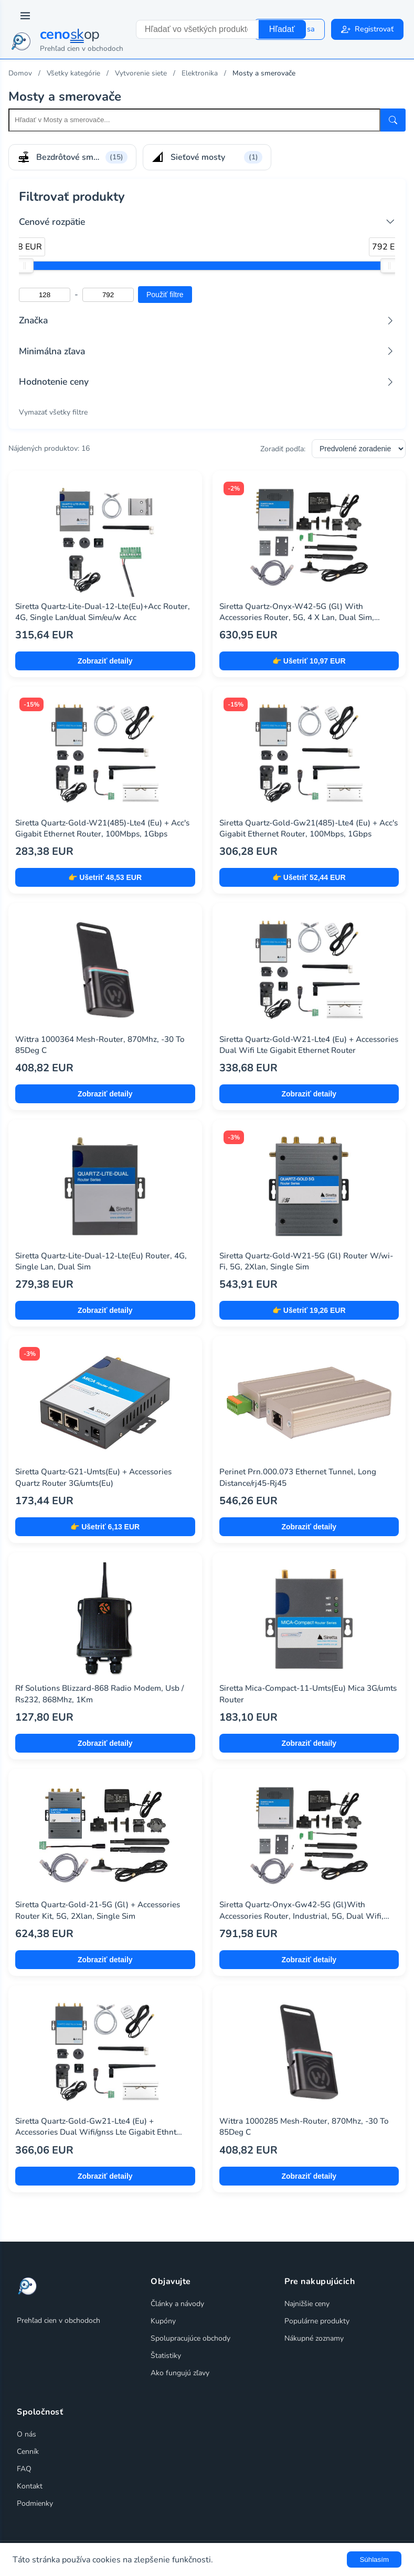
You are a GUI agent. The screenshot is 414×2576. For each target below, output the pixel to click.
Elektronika (200, 73)
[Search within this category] (194, 120)
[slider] (25, 265)
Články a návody (177, 2304)
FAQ (24, 2469)
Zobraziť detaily (105, 661)
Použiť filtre (165, 294)
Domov (20, 73)
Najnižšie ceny (307, 2304)
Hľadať (282, 29)
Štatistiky (166, 2356)
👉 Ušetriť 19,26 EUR (309, 1310)
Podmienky (35, 2503)
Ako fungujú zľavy (180, 2373)
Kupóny (163, 2321)
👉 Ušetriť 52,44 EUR (309, 877)
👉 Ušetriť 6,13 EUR (105, 1527)
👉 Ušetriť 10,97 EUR (309, 661)
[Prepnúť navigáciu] (25, 15)
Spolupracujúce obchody (190, 2338)
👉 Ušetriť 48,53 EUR (105, 877)
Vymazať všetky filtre (53, 412)
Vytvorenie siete (141, 73)
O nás (26, 2434)
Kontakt (30, 2486)
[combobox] (197, 29)
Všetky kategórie (73, 73)
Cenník (28, 2452)
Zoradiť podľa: (282, 449)
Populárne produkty (316, 2321)
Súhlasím (374, 2559)
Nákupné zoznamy (314, 2338)
